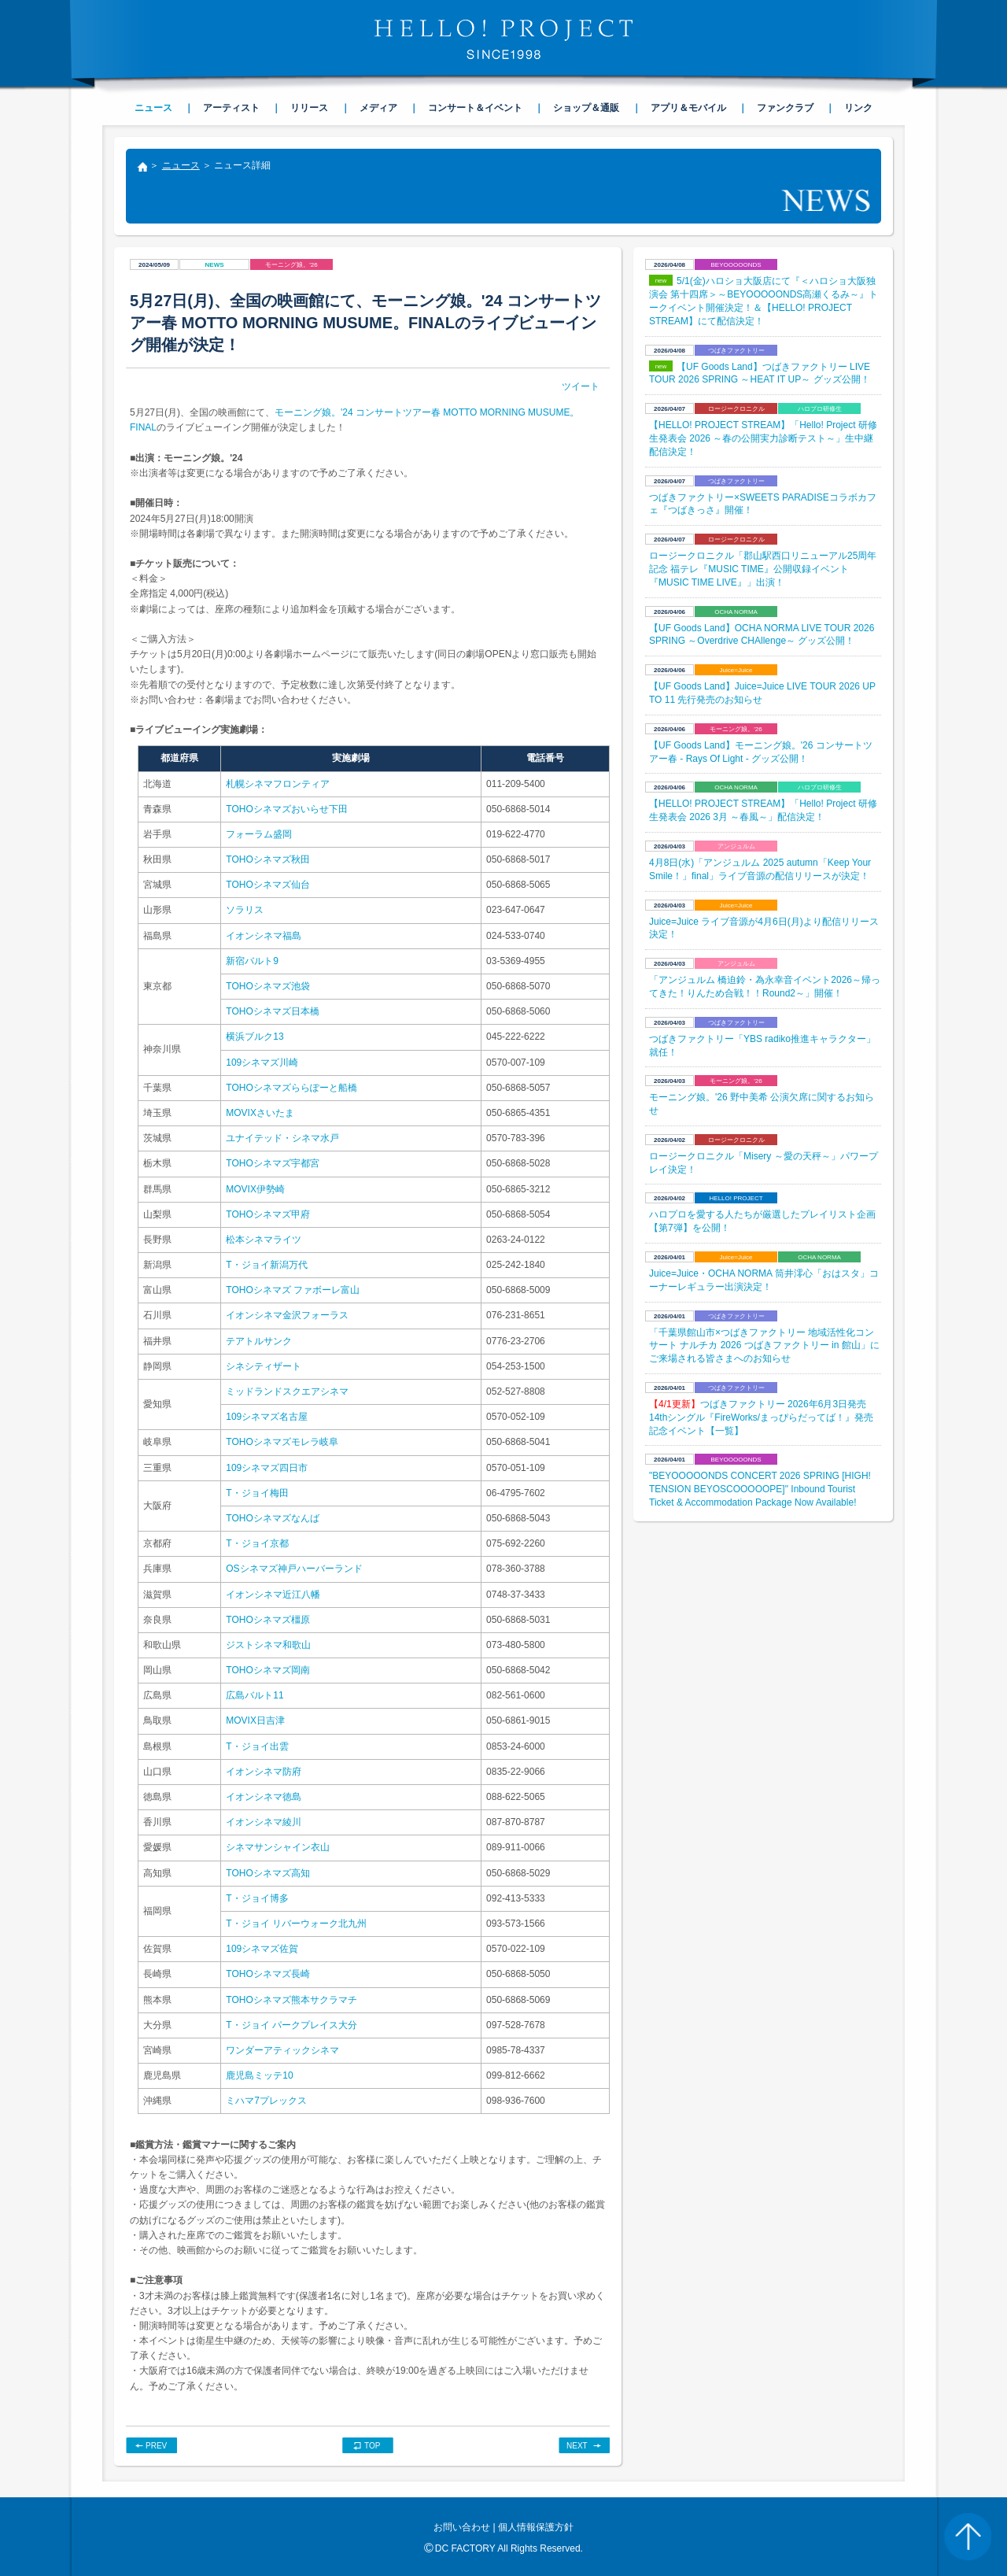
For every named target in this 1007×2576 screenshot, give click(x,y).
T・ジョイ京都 (257, 1543)
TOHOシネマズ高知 (267, 1873)
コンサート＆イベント (475, 107)
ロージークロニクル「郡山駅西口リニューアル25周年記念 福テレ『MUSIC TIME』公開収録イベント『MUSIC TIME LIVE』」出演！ (762, 569)
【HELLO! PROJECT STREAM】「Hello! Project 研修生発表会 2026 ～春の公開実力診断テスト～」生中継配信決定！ (763, 438)
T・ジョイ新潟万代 (266, 1264)
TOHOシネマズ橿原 (267, 1619)
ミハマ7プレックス (266, 2100)
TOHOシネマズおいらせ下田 (286, 809)
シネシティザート (263, 1366)
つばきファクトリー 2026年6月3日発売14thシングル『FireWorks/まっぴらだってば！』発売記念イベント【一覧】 (761, 1417)
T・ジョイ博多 (257, 1898)
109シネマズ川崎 (262, 1062)
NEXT (577, 2445)
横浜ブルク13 (254, 1036)
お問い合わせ (461, 2527)
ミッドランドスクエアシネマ (287, 1391)
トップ (141, 168)
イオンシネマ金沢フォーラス (287, 1315)
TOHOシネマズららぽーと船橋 (291, 1087)
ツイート (580, 386)
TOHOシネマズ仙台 (267, 884)
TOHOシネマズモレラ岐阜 (282, 1441)
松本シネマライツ (263, 1239)
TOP (372, 2445)
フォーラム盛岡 (259, 834)
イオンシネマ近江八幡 (273, 1594)
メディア (378, 107)
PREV (156, 2445)
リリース (309, 107)
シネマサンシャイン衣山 (278, 1847)
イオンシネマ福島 (263, 935)
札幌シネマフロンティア (278, 783)
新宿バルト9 (252, 960)
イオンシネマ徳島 (263, 1796)
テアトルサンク (259, 1341)
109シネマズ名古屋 (267, 1416)
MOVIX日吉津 (255, 1720)
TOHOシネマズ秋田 (267, 859)
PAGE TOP (967, 2536)
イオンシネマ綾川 (263, 1822)
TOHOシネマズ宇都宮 (272, 1163)
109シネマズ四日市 (267, 1467)
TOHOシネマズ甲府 (267, 1214)
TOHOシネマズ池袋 (267, 986)
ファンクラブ (785, 107)
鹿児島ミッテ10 (259, 2075)
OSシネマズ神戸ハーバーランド (294, 1568)
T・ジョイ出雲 (257, 1746)
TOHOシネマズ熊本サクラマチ (291, 1999)
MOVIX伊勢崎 (255, 1189)
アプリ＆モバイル (688, 107)
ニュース (181, 165)
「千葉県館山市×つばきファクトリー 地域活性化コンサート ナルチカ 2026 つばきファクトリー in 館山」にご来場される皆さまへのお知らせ (764, 1346)
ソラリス (245, 909)
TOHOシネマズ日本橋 (272, 1011)
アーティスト (231, 107)
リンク (858, 107)
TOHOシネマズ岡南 (267, 1670)
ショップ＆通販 (586, 107)
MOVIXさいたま (260, 1112)
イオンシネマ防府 (263, 1771)
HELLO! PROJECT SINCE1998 (503, 39)
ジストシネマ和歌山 (268, 1644)
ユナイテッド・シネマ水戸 (282, 1138)
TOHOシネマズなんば (272, 1518)
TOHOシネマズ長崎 (267, 1973)
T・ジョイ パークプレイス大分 (291, 2025)
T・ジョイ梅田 (257, 1493)
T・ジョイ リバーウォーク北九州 (296, 1923)
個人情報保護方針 (536, 2527)
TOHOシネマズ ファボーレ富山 (293, 1289)
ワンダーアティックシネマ (282, 2050)
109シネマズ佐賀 (262, 1948)
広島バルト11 (254, 1695)
